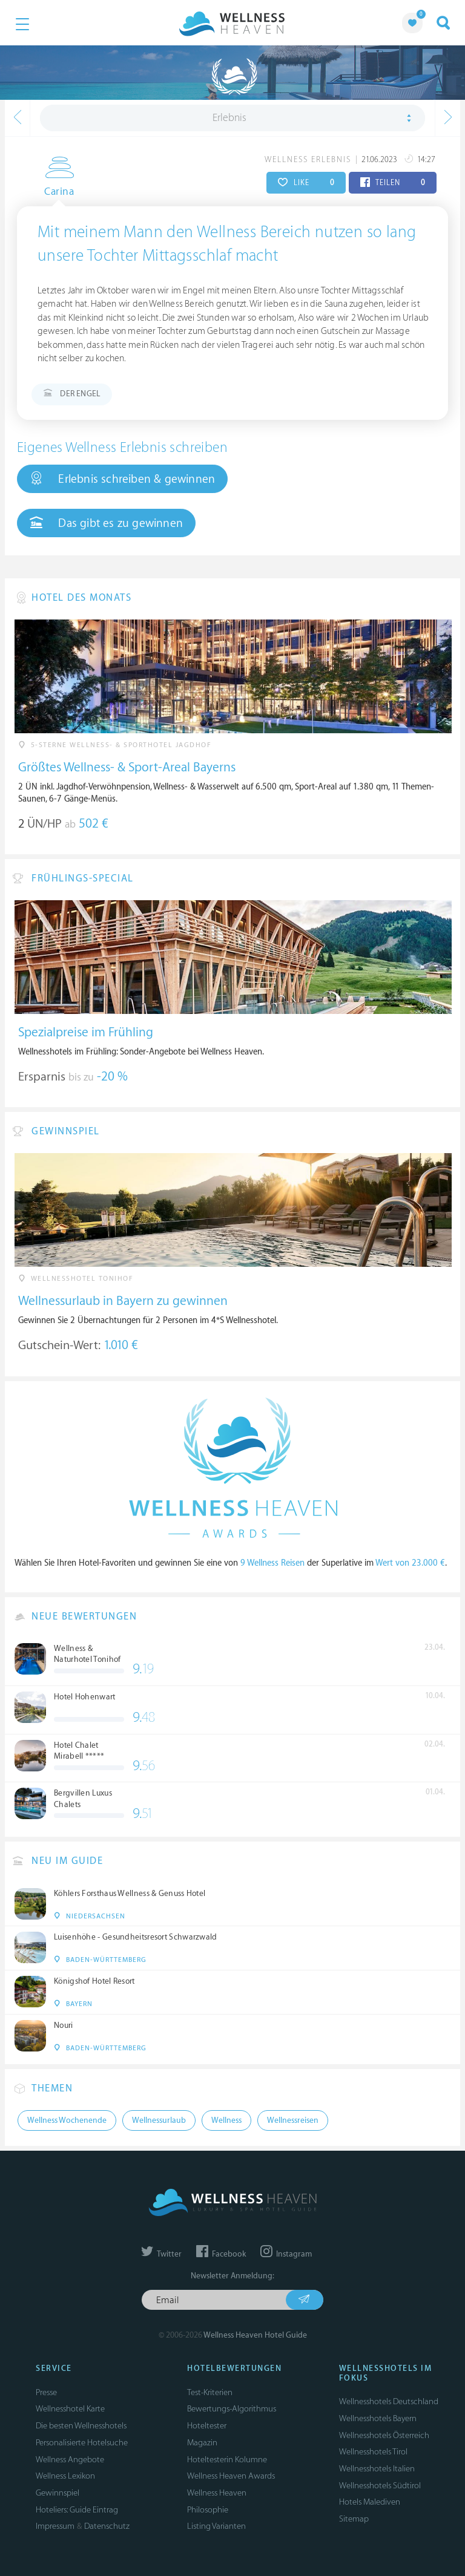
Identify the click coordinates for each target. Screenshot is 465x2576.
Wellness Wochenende (67, 2120)
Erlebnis (229, 118)
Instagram (286, 2254)
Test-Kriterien (209, 2392)
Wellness (226, 2120)
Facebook (221, 2254)
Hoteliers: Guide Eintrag (77, 2510)
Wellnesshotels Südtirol (380, 2485)
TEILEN (392, 183)
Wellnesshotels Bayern (378, 2418)
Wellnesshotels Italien (377, 2468)
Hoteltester (206, 2426)
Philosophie (207, 2510)
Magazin (202, 2442)
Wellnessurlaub (159, 2120)
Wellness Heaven (216, 2493)
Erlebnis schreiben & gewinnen (122, 478)
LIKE (306, 183)
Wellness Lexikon (65, 2476)
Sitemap (354, 2519)
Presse (46, 2392)
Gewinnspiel (57, 2493)
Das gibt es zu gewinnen (106, 522)
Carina (51, 192)
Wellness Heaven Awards (231, 2476)
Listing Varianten (216, 2526)
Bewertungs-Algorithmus (231, 2409)
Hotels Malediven (369, 2502)
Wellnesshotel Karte (70, 2409)
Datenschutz (107, 2526)
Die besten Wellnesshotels (81, 2426)
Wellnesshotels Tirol (373, 2452)
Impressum (55, 2526)
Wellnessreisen (292, 2120)
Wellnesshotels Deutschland (388, 2401)
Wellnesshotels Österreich (384, 2435)
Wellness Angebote (70, 2459)
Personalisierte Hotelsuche (82, 2442)
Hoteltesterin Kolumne (227, 2459)
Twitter (161, 2254)
